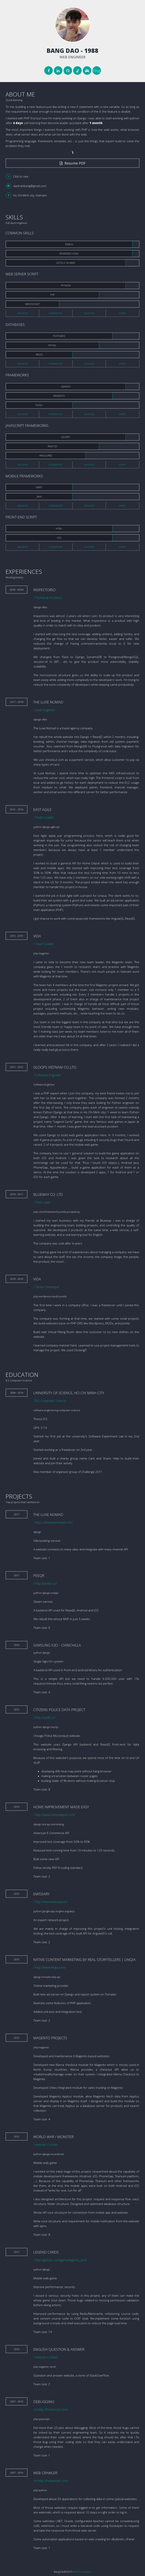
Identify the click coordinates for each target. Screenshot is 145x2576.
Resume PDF (73, 163)
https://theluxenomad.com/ (54, 1522)
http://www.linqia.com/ (50, 1967)
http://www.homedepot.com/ (55, 1815)
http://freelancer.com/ (53, 2409)
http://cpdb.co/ (45, 1717)
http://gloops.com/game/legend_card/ (61, 2260)
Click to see (22, 176)
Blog (96, 70)
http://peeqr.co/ (46, 1583)
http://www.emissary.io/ (51, 1902)
